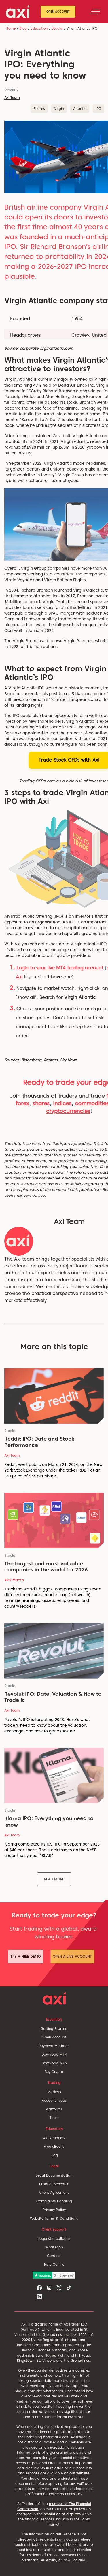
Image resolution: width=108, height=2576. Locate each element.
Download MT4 (54, 2054)
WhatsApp (54, 2247)
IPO (98, 108)
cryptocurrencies (68, 1111)
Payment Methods (54, 2046)
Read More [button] (54, 1879)
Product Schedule (54, 2184)
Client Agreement (54, 2192)
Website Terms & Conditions (54, 2218)
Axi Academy (54, 2138)
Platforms (54, 2109)
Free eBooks (54, 2146)
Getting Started (54, 2028)
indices (62, 1103)
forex (22, 1103)
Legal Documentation (54, 2175)
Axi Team (12, 97)
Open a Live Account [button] (72, 1956)
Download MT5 (54, 2063)
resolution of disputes (62, 2514)
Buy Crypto (54, 2072)
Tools (54, 2118)
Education (39, 28)
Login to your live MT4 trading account (59, 968)
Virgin (59, 108)
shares (41, 1103)
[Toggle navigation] (96, 11)
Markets (54, 2092)
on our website (76, 2473)
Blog (23, 28)
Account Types (54, 2100)
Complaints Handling (54, 2201)
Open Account (58, 11)
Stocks (57, 28)
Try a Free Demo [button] (25, 1956)
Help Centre (54, 2264)
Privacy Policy (54, 2210)
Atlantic (79, 108)
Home (11, 28)
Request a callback (54, 2238)
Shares (39, 108)
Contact (54, 2256)
